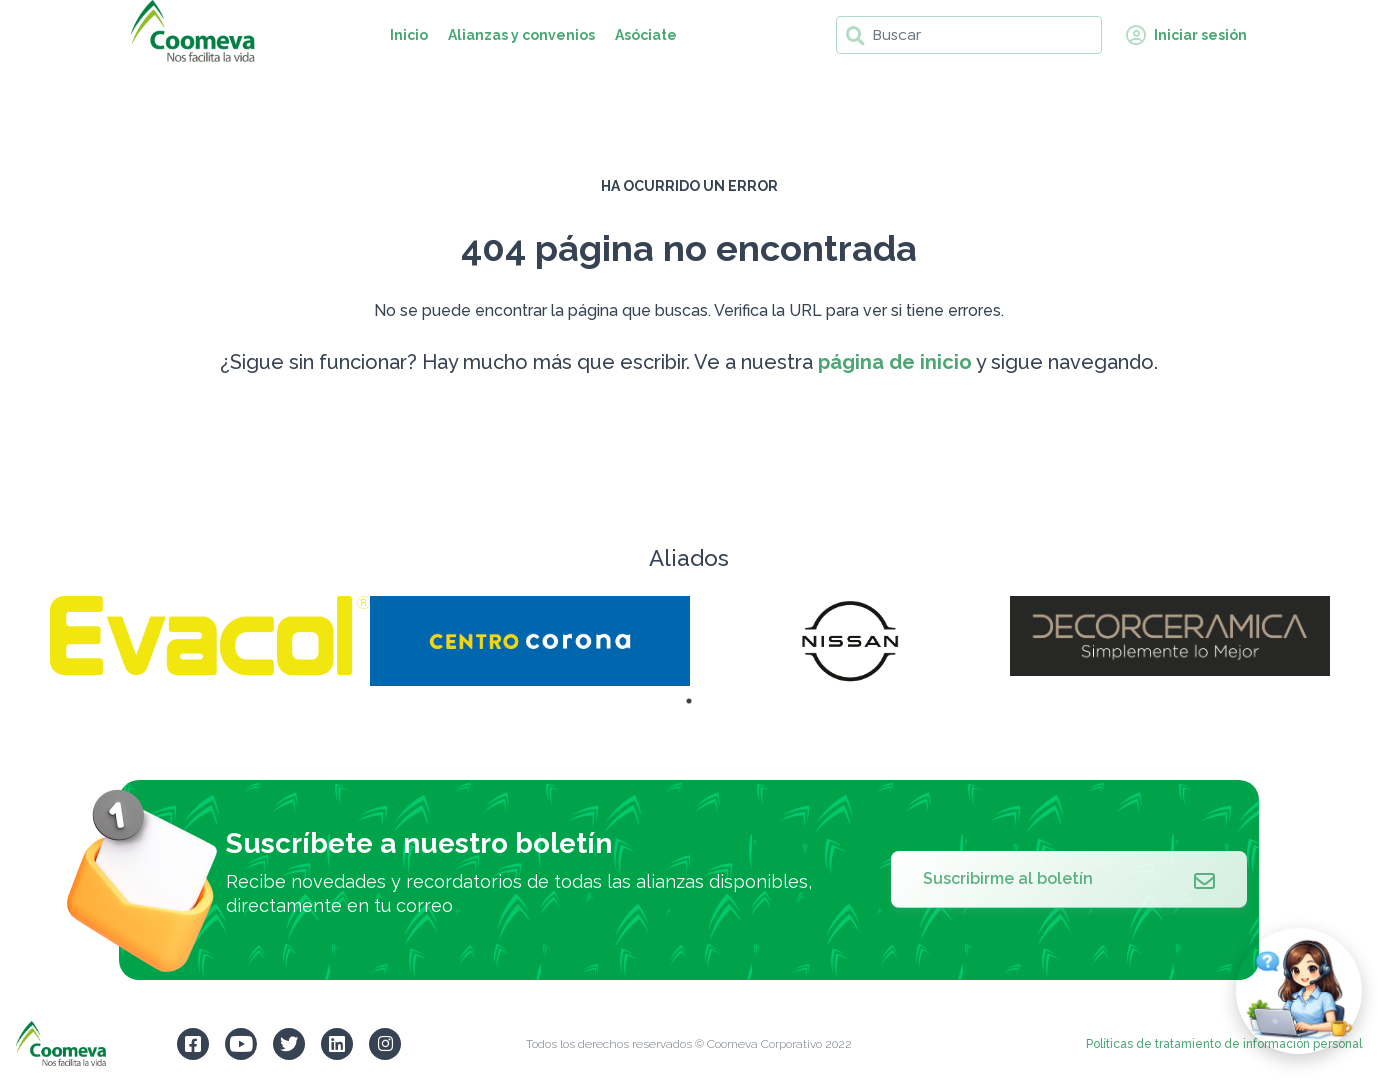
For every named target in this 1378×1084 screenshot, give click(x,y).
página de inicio (895, 362)
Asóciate (646, 35)
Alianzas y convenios (521, 35)
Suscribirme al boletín (1069, 879)
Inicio (409, 35)
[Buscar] (969, 35)
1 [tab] (689, 701)
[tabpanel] (210, 635)
